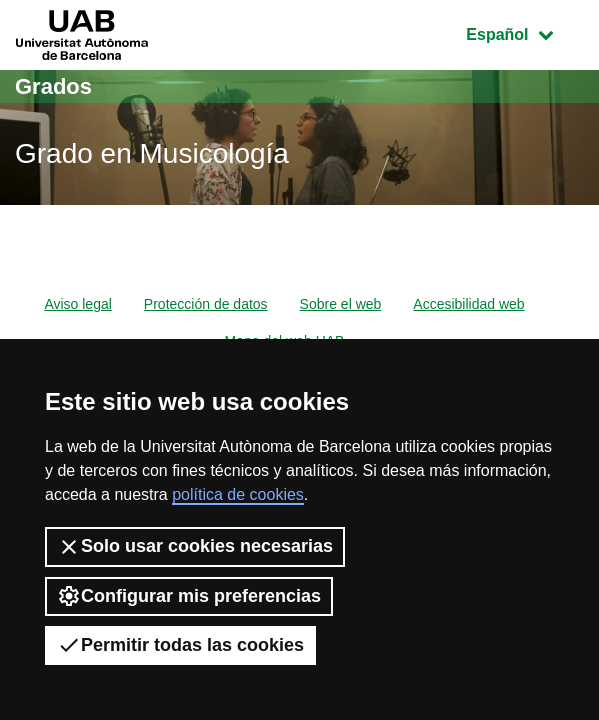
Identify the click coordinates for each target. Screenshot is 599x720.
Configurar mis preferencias (189, 596)
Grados (53, 86)
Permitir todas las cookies (180, 645)
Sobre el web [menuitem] (341, 304)
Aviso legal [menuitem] (77, 304)
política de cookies (238, 494)
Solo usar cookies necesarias (195, 547)
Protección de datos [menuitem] (206, 304)
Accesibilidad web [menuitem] (468, 304)
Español (524, 32)
